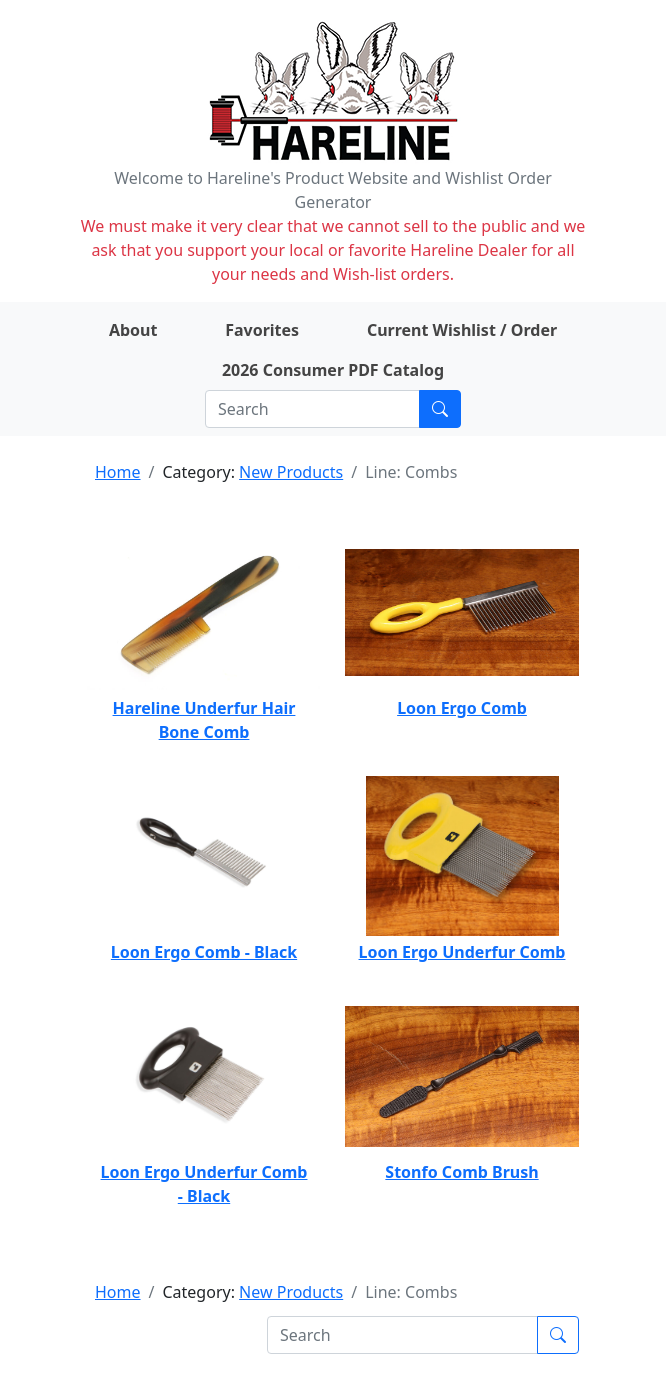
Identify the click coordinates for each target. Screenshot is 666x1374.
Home (118, 472)
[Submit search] (440, 409)
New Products (291, 472)
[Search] (312, 409)
